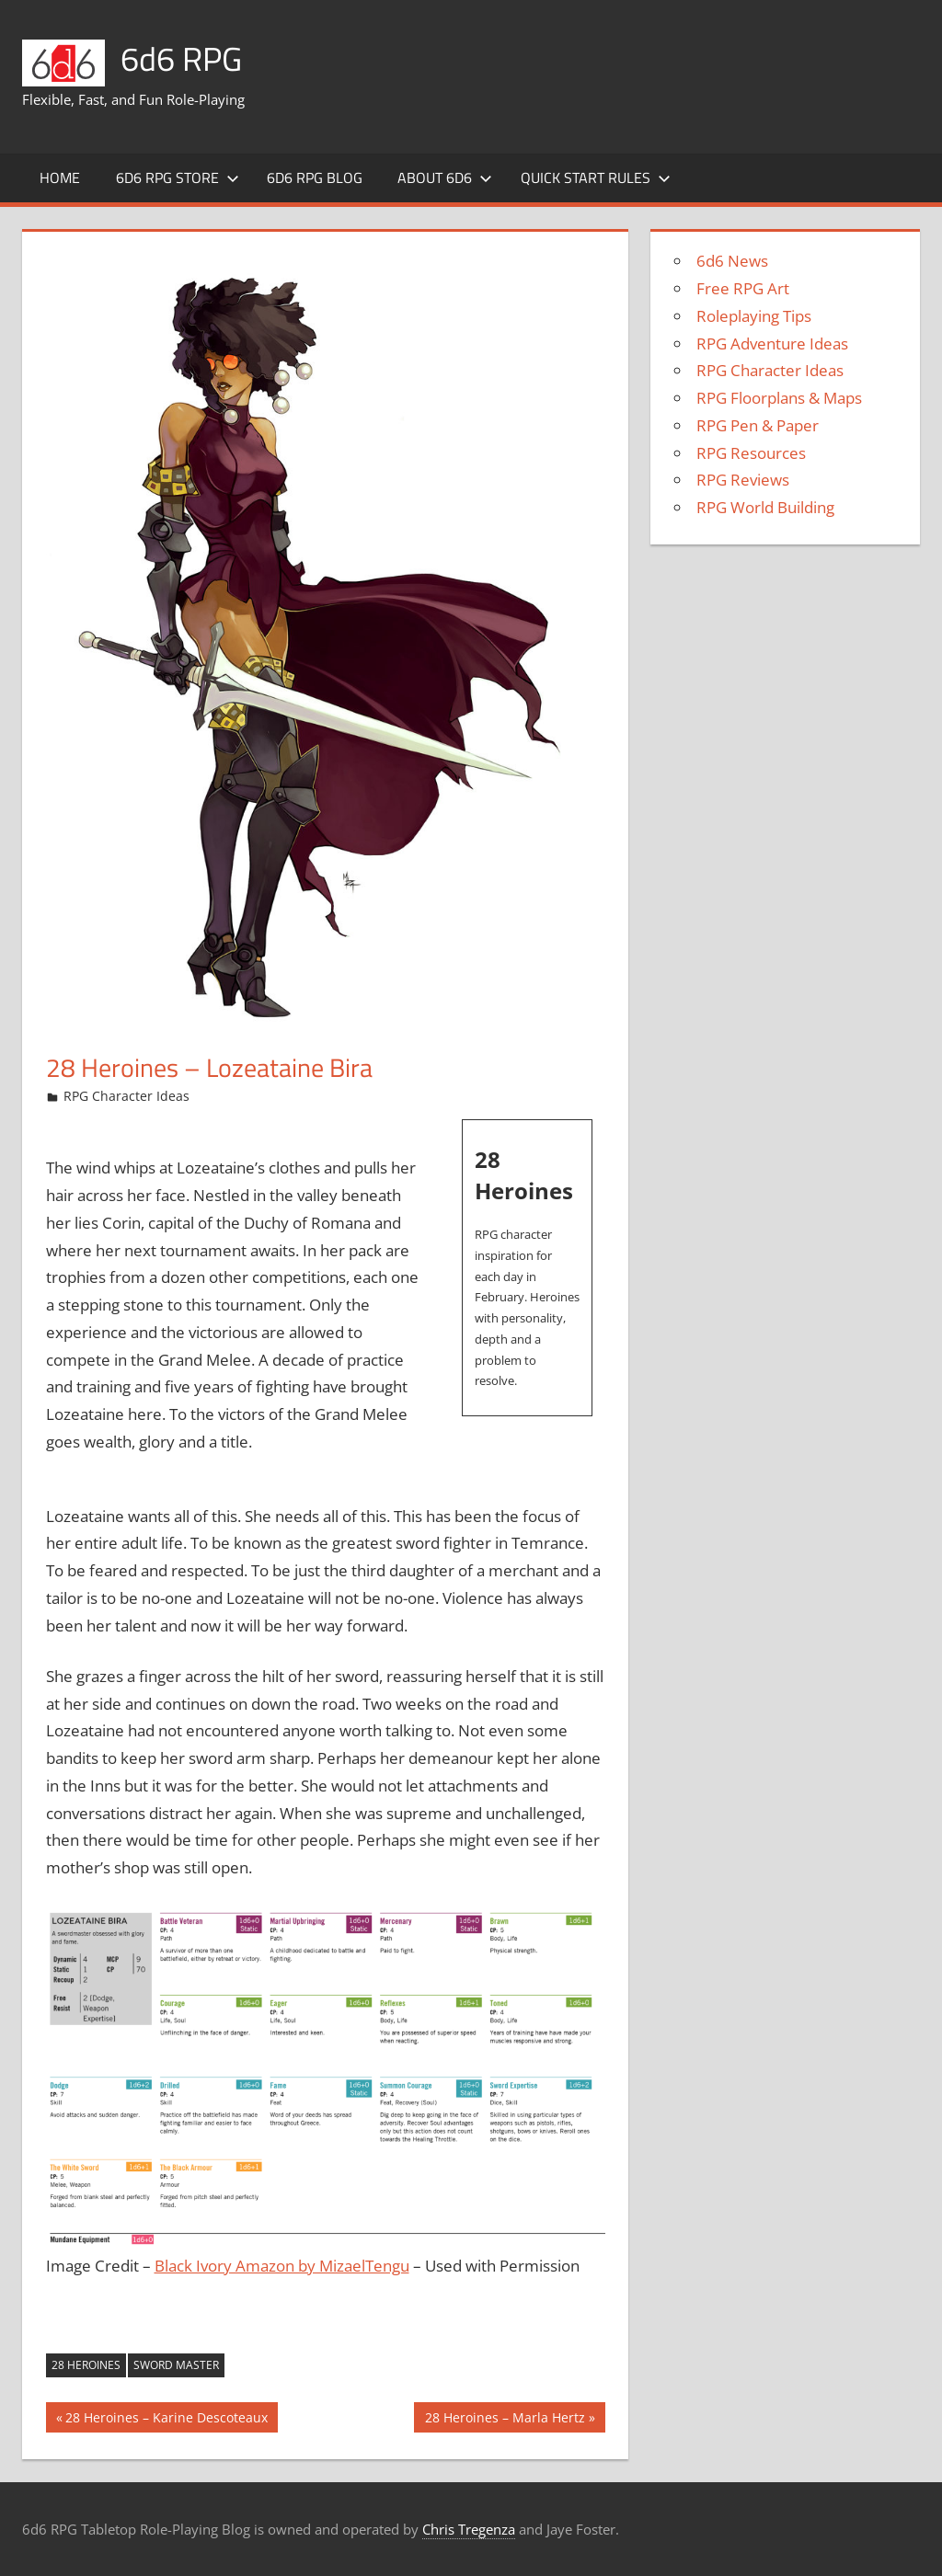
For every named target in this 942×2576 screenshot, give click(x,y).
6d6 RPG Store (177, 177)
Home (60, 177)
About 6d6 (444, 177)
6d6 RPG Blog (314, 177)
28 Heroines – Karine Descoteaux (166, 2419)
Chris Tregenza (468, 2529)
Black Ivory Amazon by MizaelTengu (282, 2265)
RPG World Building (765, 507)
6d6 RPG (181, 58)
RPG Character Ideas (126, 1096)
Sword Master (176, 2365)
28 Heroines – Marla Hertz (504, 2419)
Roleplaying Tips (753, 315)
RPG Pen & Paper (757, 425)
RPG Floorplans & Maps (779, 397)
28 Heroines (86, 2365)
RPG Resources (751, 453)
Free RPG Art (742, 288)
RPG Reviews (742, 479)
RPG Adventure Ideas (772, 343)
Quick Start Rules (596, 177)
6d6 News (732, 260)
